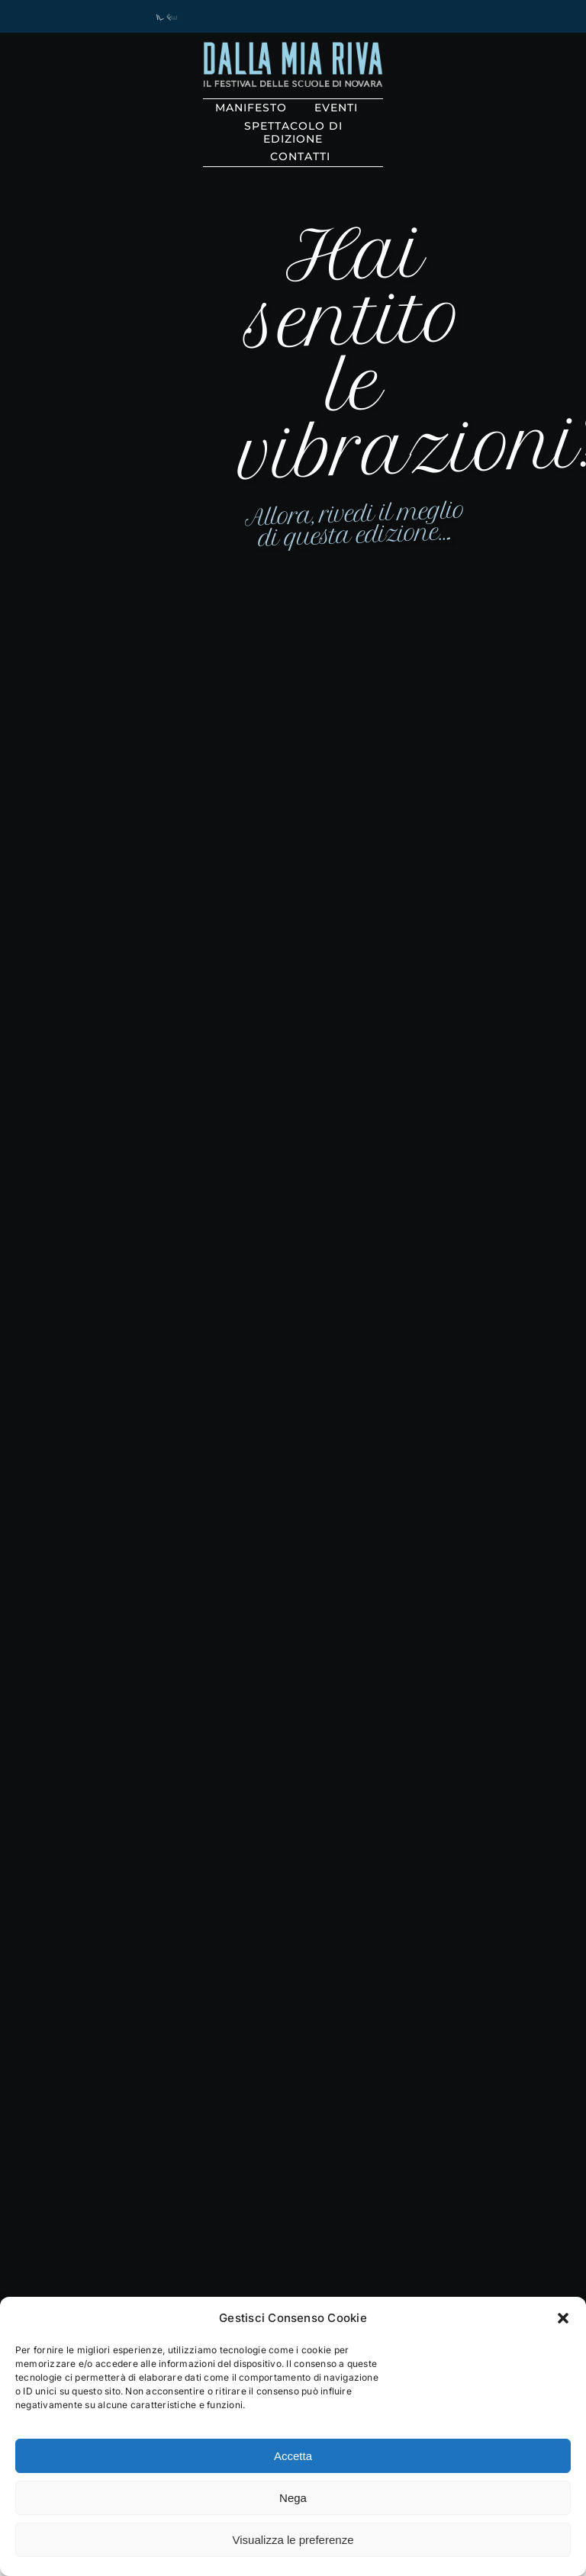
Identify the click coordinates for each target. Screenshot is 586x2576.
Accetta (293, 2455)
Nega (293, 2497)
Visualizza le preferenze (293, 2539)
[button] (563, 2318)
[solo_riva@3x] (293, 48)
